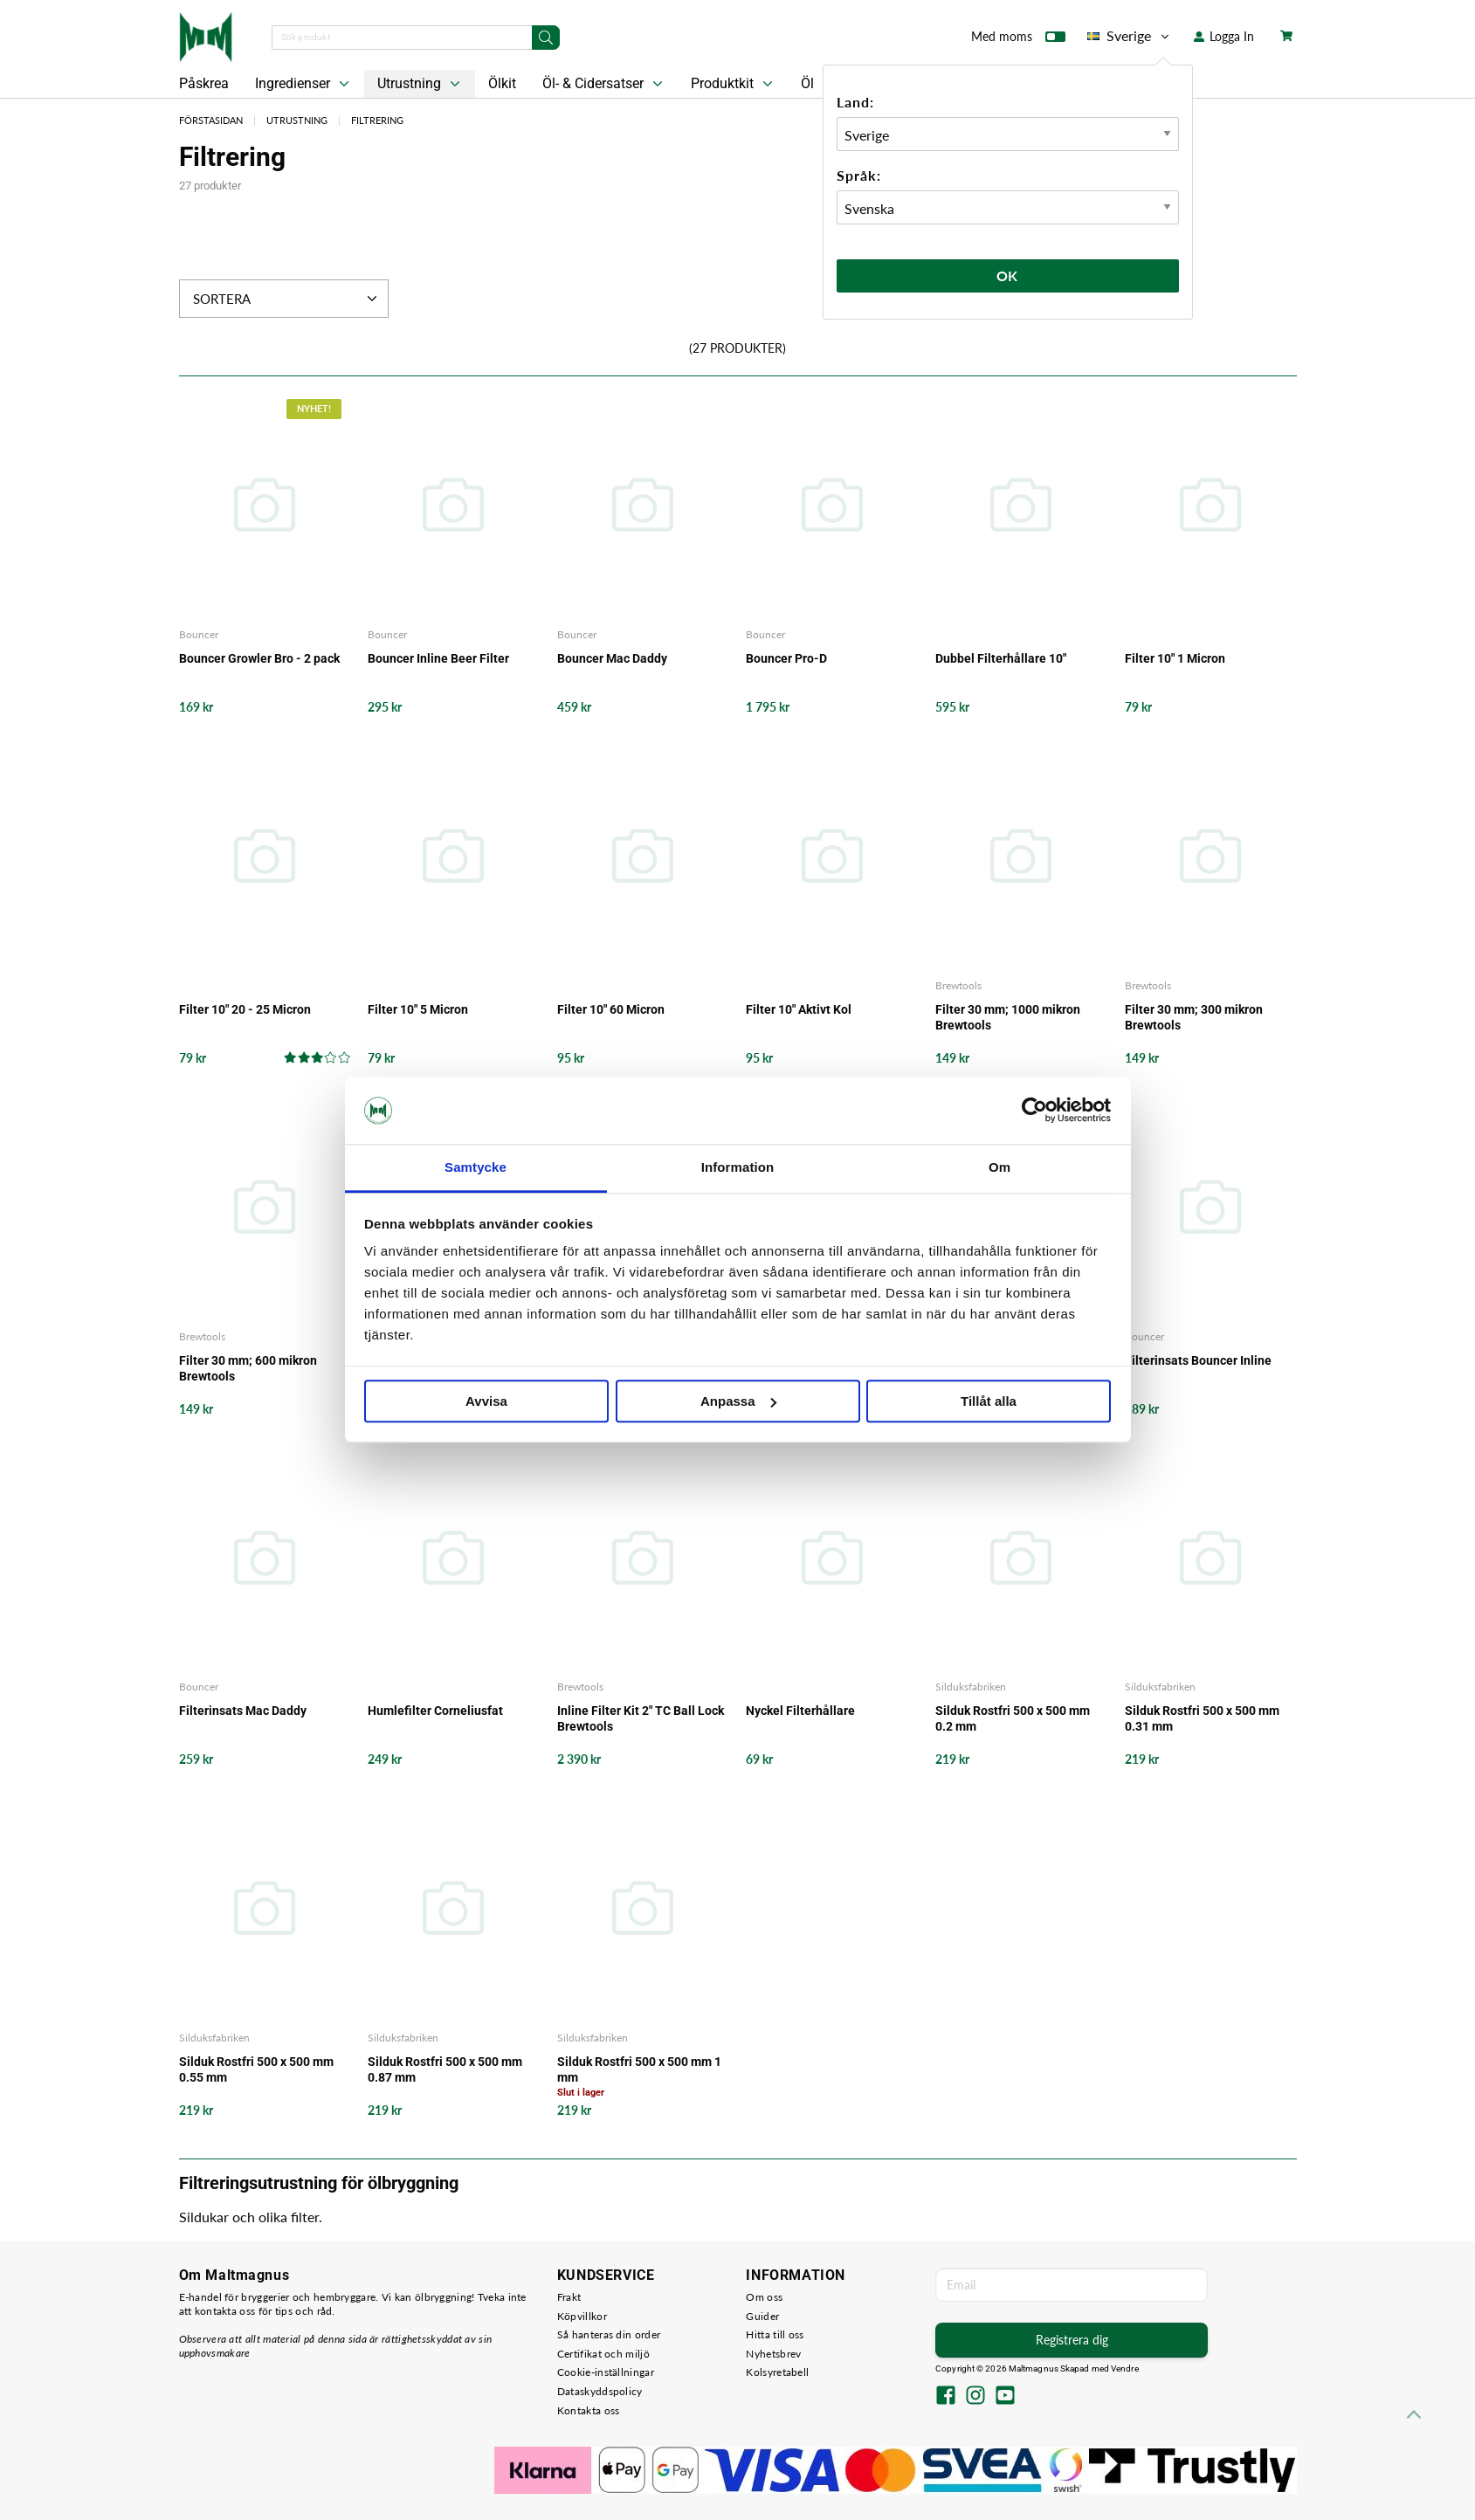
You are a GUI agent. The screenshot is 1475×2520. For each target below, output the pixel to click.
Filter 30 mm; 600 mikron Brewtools (248, 1368)
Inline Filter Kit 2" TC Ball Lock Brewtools (640, 1718)
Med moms (1018, 40)
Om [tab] (999, 1167)
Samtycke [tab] (476, 1167)
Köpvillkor (582, 2316)
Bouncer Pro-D (786, 658)
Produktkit (733, 84)
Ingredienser (304, 84)
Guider (762, 2316)
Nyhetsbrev (773, 2353)
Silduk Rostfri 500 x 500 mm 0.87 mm (445, 2069)
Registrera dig (1072, 2339)
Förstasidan (211, 120)
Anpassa (738, 1401)
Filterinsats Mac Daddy (243, 1711)
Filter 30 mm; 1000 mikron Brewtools (1007, 1017)
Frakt (569, 2296)
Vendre (1125, 2368)
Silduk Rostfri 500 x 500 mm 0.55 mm (256, 2069)
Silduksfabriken (970, 1686)
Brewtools (958, 985)
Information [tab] (738, 1167)
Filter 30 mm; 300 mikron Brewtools (1194, 1017)
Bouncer (198, 634)
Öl (807, 83)
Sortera (287, 298)
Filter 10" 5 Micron (418, 1009)
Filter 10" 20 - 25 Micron (245, 1009)
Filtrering (377, 120)
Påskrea (204, 83)
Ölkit (502, 83)
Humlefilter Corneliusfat (435, 1711)
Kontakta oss (588, 2410)
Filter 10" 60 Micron (611, 1009)
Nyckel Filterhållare (800, 1711)
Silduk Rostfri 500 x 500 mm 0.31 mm (1202, 1718)
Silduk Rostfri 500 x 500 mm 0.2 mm (1012, 1718)
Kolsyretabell (777, 2372)
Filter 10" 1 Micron (1175, 658)
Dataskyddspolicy (600, 2391)
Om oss (764, 2296)
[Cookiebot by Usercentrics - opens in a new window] (1034, 1111)
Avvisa (486, 1401)
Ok (1007, 275)
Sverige (1129, 36)
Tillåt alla (989, 1401)
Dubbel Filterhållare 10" (1000, 658)
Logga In (1224, 36)
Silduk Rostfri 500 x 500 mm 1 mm (639, 2069)
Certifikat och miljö (603, 2353)
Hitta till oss (774, 2334)
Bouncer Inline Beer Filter (438, 658)
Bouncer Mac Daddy (612, 658)
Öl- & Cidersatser (604, 84)
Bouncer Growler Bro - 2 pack (259, 658)
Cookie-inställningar (605, 2372)
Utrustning (420, 84)
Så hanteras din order (608, 2334)
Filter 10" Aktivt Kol (798, 1009)
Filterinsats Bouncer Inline (1198, 1360)
